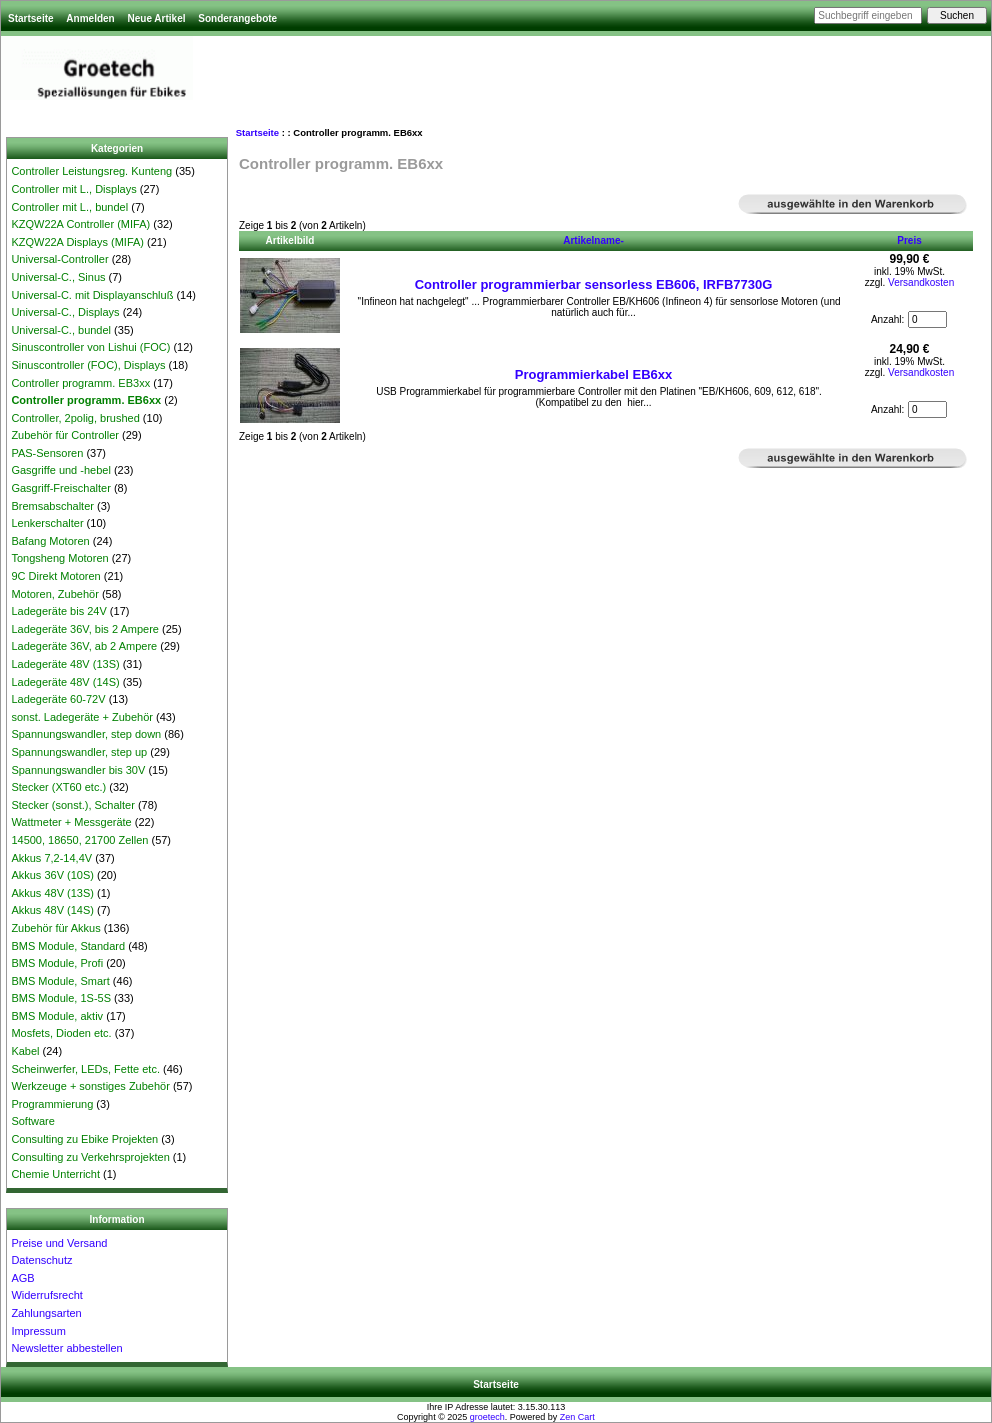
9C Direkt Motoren (55, 576)
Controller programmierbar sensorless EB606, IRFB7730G (594, 284)
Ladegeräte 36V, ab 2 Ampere (84, 646)
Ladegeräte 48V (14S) (65, 682)
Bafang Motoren (50, 541)
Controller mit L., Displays (73, 189)
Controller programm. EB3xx (80, 383)
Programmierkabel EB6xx (594, 374)
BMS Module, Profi (57, 963)
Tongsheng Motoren (59, 558)
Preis (909, 240)
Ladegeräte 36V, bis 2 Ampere (85, 629)
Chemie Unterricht (55, 1174)
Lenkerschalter (47, 523)
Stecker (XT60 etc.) (58, 787)
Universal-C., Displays (65, 312)
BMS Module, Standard (68, 946)
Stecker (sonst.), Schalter (73, 805)
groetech (487, 1417)
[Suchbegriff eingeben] (868, 15)
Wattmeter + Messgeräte (71, 822)
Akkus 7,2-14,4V (51, 858)
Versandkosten (921, 282)
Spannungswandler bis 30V (78, 770)
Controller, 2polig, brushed (75, 418)
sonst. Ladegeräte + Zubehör (82, 717)
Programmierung (52, 1104)
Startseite (31, 18)
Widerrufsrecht (47, 1295)
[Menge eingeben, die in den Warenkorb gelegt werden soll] (927, 319)
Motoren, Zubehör (54, 594)
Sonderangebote (237, 18)
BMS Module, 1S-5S (61, 998)
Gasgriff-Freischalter (60, 488)
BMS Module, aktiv (57, 1016)
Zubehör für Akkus (55, 928)
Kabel (25, 1051)
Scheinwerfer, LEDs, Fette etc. (85, 1069)
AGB (22, 1278)
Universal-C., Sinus (58, 277)
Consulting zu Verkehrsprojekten (90, 1157)
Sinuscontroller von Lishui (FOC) (90, 347)
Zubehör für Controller (65, 435)
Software (32, 1121)
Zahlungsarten (46, 1313)
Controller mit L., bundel (69, 207)
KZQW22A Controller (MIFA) (80, 224)
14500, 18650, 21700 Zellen (79, 840)
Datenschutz (41, 1260)
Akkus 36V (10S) (52, 875)
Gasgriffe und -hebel (60, 470)
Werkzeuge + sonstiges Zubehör (90, 1086)
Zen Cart (577, 1417)
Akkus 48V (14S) (52, 910)
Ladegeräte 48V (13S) (65, 664)
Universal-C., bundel (61, 330)
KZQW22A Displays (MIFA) (77, 242)
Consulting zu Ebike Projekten (84, 1139)
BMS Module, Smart (60, 981)
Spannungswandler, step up (79, 752)
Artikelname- (593, 240)
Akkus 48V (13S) (52, 893)
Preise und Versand (59, 1243)
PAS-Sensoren (47, 453)
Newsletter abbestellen (66, 1348)
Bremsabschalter (52, 506)
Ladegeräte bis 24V (58, 611)
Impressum (38, 1331)
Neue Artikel (156, 18)
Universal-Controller (59, 259)
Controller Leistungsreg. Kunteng (91, 171)
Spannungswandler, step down (86, 734)
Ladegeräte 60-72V (58, 699)
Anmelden (90, 18)
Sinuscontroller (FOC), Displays (88, 365)
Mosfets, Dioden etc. (61, 1033)
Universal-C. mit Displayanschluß (92, 295)
